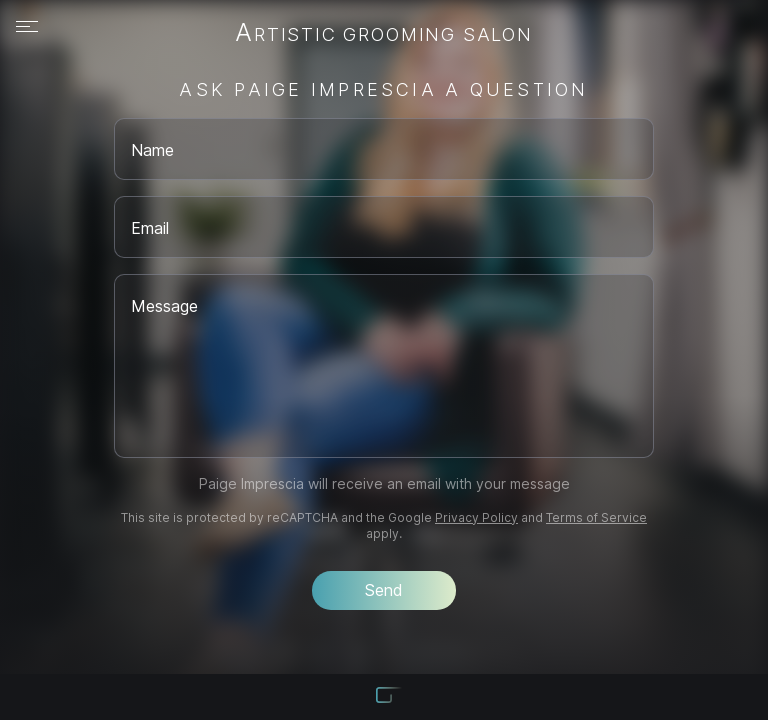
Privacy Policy (476, 517)
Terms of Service (596, 517)
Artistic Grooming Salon (384, 34)
